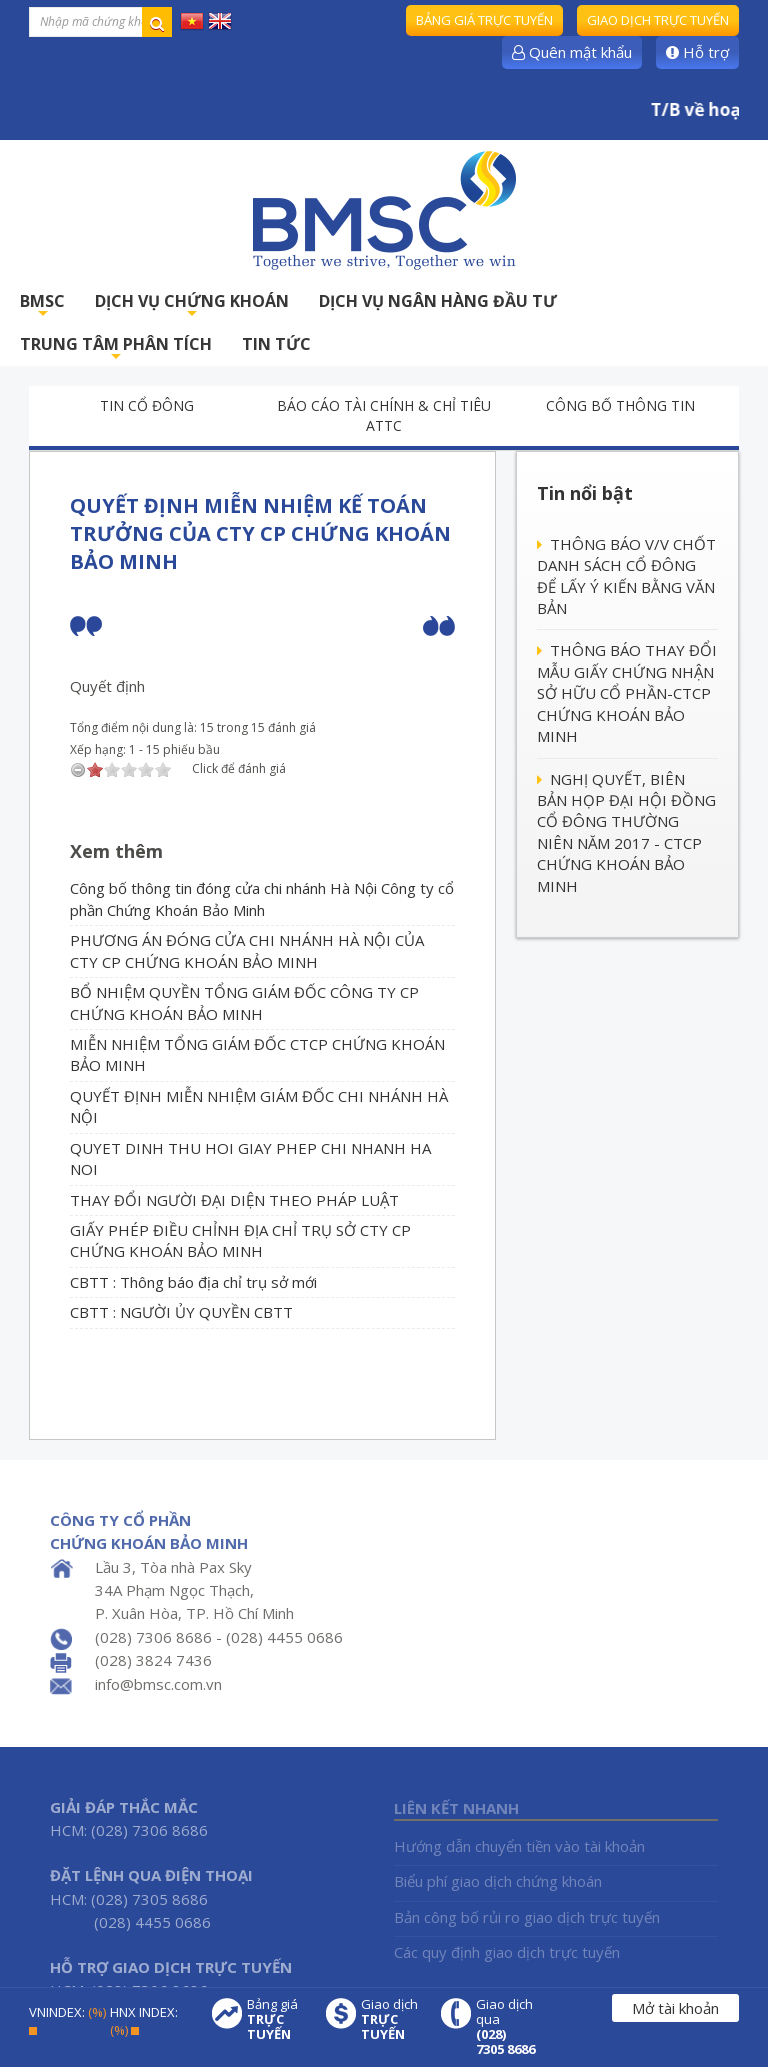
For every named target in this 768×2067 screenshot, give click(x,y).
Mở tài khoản (675, 2008)
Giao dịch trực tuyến (658, 20)
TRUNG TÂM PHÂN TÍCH (116, 349)
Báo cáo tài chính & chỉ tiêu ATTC (384, 415)
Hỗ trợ (697, 52)
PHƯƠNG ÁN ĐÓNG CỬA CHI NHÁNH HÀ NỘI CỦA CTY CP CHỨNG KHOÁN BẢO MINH (247, 950)
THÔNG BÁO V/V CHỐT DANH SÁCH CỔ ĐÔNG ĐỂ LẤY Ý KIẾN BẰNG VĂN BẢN (626, 576)
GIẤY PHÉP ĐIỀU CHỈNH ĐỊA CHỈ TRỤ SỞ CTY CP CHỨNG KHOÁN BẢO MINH (240, 1240)
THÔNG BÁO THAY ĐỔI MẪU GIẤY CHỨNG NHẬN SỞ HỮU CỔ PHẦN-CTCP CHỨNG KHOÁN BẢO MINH (627, 693)
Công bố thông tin (620, 405)
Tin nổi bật (585, 493)
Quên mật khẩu (572, 52)
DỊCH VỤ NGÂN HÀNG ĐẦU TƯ (438, 301)
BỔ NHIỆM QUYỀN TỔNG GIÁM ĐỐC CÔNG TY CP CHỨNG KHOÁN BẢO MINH (244, 1002)
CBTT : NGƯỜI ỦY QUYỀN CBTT (181, 1312)
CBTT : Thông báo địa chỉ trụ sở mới (193, 1282)
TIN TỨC (276, 344)
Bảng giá (277, 2019)
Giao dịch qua (506, 2027)
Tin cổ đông (147, 405)
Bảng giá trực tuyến (484, 20)
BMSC (42, 306)
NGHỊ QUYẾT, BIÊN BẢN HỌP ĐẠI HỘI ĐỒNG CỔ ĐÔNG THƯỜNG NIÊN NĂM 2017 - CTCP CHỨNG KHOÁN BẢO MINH (626, 832)
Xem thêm (116, 851)
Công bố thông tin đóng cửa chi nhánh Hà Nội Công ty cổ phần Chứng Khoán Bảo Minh (262, 898)
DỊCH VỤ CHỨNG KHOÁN (192, 306)
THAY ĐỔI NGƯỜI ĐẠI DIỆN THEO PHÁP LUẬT (234, 1200)
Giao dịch (391, 2019)
